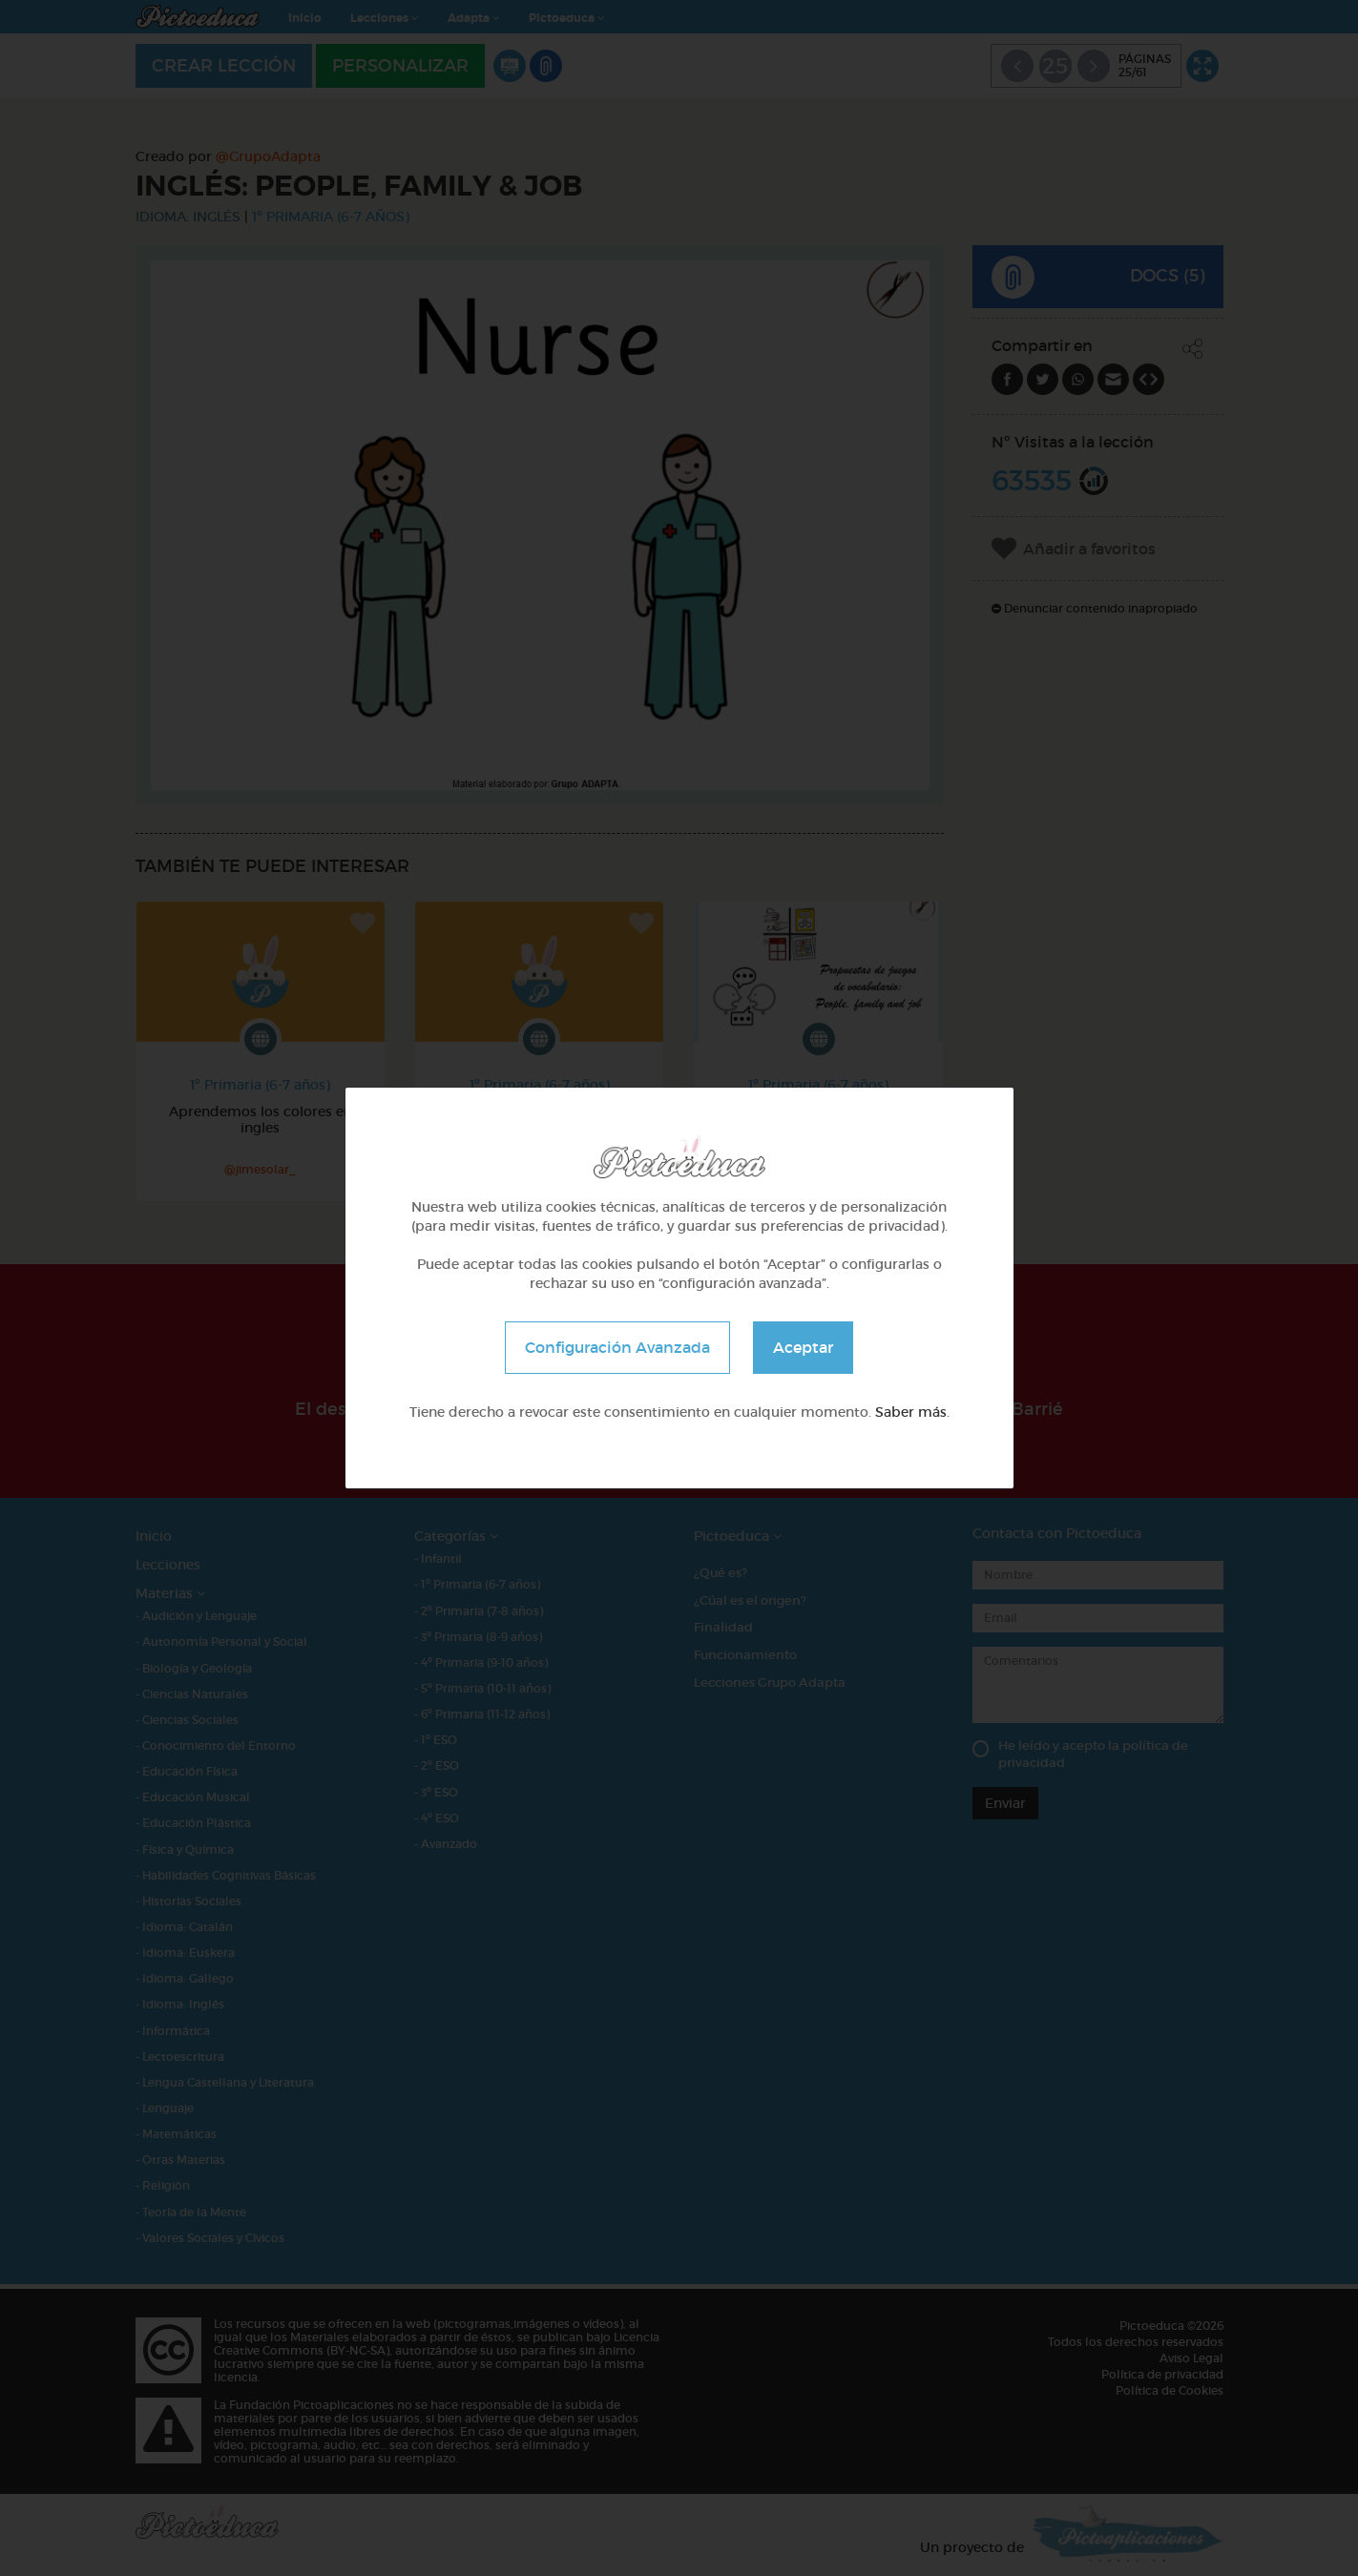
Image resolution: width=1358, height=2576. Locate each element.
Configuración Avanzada (617, 1347)
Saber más (911, 1412)
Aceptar (803, 1347)
